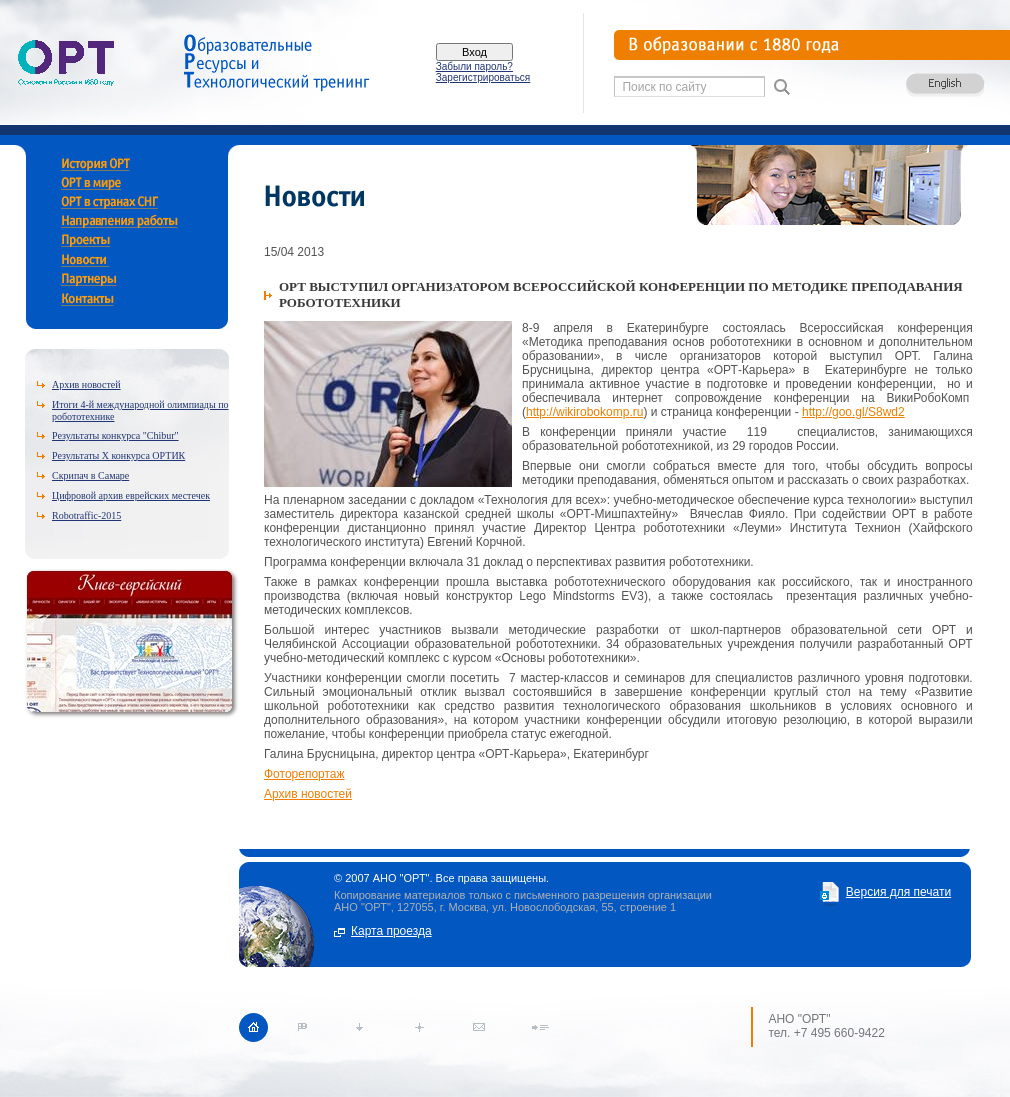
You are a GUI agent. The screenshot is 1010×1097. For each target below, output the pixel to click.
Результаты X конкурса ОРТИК (118, 455)
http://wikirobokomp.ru (584, 412)
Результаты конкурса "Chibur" (115, 435)
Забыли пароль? (474, 66)
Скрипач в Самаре (90, 475)
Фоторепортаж (304, 774)
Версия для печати (898, 892)
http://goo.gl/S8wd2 (853, 412)
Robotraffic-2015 (86, 515)
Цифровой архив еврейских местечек (131, 495)
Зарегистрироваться (483, 77)
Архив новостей (86, 384)
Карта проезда (391, 931)
